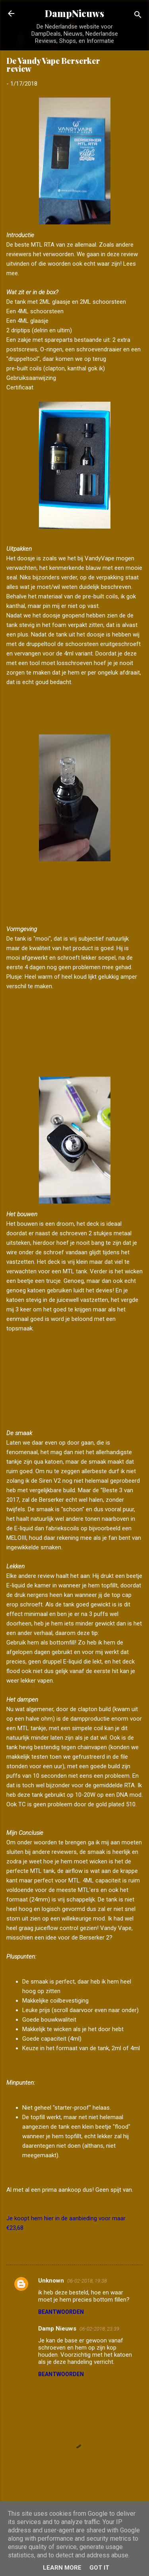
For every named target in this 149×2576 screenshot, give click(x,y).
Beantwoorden (61, 2312)
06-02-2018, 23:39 (99, 2329)
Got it (99, 2567)
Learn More (62, 2567)
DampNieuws (74, 13)
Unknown (51, 2280)
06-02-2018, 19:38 (87, 2281)
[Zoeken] (138, 16)
